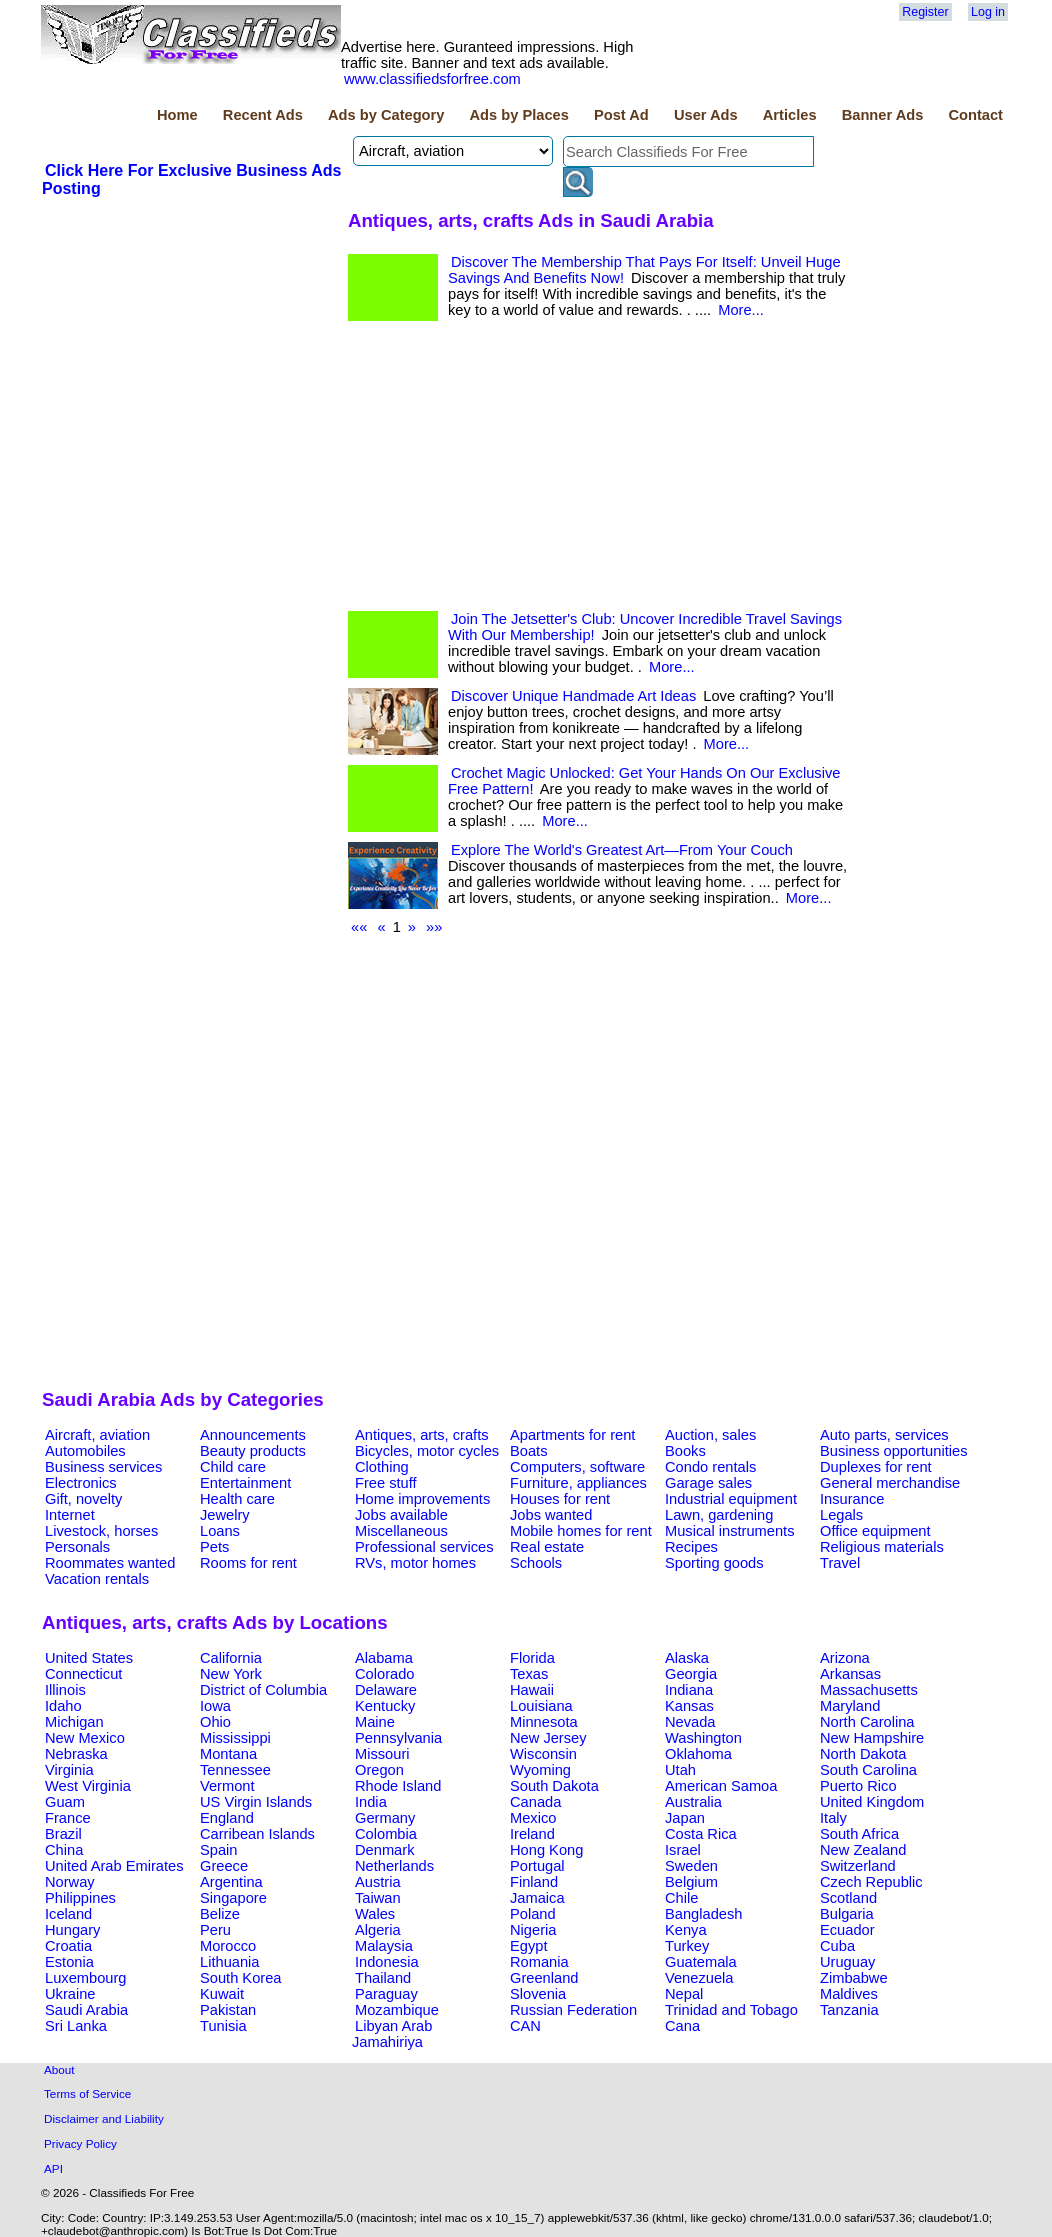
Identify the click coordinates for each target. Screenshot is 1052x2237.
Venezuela (699, 1978)
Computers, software (577, 1467)
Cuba (837, 1946)
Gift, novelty (83, 1499)
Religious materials (882, 1547)
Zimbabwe (854, 1978)
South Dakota (554, 1786)
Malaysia (384, 1946)
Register (925, 12)
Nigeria (533, 1930)
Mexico (533, 1818)
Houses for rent (560, 1499)
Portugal (537, 1866)
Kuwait (222, 1994)
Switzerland (858, 1866)
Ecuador (847, 1930)
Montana (228, 1754)
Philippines (80, 1898)
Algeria (378, 1930)
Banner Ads (883, 115)
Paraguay (386, 1994)
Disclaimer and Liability (104, 2118)
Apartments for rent (572, 1435)
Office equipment (875, 1531)
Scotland (848, 1898)
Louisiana (541, 1706)
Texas (529, 1674)
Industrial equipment (731, 1499)
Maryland (850, 1706)
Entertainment (245, 1483)
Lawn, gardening (719, 1515)
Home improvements (422, 1499)
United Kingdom (872, 1802)
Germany (385, 1818)
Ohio (215, 1722)
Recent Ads (263, 115)
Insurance (852, 1499)
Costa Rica (701, 1834)
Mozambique (397, 2010)
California (231, 1658)
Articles (790, 115)
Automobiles (85, 1451)
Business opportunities (893, 1451)
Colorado (384, 1674)
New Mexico (85, 1738)
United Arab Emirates (114, 1866)
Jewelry (225, 1515)
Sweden (691, 1866)
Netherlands (394, 1866)
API (53, 2168)
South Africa (859, 1834)
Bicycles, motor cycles (427, 1451)
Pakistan (228, 2010)
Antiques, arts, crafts (422, 1435)
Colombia (386, 1834)
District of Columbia (263, 1690)
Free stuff (386, 1483)
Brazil (63, 1834)
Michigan (74, 1722)
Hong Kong (546, 1850)
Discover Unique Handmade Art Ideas (573, 696)
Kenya (686, 1930)
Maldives (849, 1994)
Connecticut (83, 1674)
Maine (375, 1722)
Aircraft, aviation (97, 1435)
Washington (703, 1738)
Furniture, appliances (578, 1483)
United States (89, 1658)
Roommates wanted (110, 1563)
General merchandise (890, 1483)
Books (685, 1451)
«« (359, 927)
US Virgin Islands (256, 1802)
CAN (525, 2026)
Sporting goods (714, 1563)
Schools (536, 1563)
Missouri (382, 1754)
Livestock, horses (101, 1531)
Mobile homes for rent (581, 1531)
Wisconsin (543, 1754)
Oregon (379, 1770)
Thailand (383, 1978)
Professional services (424, 1547)
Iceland (68, 1914)
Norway (70, 1882)
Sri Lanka (76, 2026)
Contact (975, 115)
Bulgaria (847, 1914)
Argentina (231, 1882)
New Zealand (863, 1850)
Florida (532, 1658)
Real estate (547, 1547)
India (371, 1802)
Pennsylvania (398, 1738)
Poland (533, 1914)
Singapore (233, 1898)
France (68, 1818)
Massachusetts (869, 1690)
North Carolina (867, 1722)
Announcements (253, 1435)
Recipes (691, 1547)
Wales (375, 1914)
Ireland (532, 1834)
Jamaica (537, 1898)
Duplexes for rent (876, 1467)
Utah (680, 1770)
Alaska (687, 1658)
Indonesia (387, 1962)
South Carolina (868, 1770)
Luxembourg (85, 1978)
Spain (219, 1850)
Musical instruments (730, 1531)
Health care (237, 1499)
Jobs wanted (551, 1515)
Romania (539, 1962)
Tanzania (849, 2010)
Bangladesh (703, 1914)
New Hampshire (872, 1738)
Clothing (382, 1467)
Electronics (81, 1483)
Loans (220, 1531)
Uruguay (847, 1962)
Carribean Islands (257, 1834)
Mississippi (235, 1738)
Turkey (687, 1946)
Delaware (386, 1690)
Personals (77, 1547)
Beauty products (253, 1451)
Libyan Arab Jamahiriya (392, 2034)
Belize (220, 1914)
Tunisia (223, 2026)
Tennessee (235, 1770)
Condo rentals (710, 1467)
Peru (215, 1930)
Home (177, 115)
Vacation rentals (97, 1579)
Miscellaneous (401, 1531)
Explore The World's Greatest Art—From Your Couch (622, 850)
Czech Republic (871, 1882)
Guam (65, 1802)
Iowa (215, 1706)
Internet (70, 1515)
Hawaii (532, 1690)
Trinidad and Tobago (731, 2010)
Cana (682, 2026)
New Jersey (548, 1738)
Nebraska (76, 1754)
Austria (378, 1882)
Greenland (544, 1978)
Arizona (845, 1658)
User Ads (706, 115)
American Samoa (721, 1786)
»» (434, 927)
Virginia (69, 1770)
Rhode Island (398, 1786)
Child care (233, 1467)
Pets (214, 1547)
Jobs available (401, 1515)
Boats (528, 1451)
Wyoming (540, 1770)
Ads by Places (519, 115)
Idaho (63, 1706)
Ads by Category (386, 115)
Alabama (384, 1658)
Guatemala (701, 1962)
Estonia (69, 1962)
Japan (685, 1818)
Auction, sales (710, 1435)
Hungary (72, 1930)
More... (741, 310)
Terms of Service (87, 2093)
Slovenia (538, 1994)
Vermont (227, 1786)
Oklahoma (698, 1754)
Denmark (384, 1850)
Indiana (689, 1690)
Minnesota (544, 1722)
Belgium (691, 1882)
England (227, 1818)
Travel (840, 1563)
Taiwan (378, 1898)
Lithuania (230, 1962)
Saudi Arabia (86, 2010)
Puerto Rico (858, 1786)
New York (231, 1674)
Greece (224, 1866)
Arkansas (850, 1674)
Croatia (68, 1946)
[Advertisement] (192, 349)
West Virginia (88, 1786)
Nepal (684, 1994)
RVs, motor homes (415, 1563)
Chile (681, 1898)
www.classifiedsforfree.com (432, 79)
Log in (988, 12)
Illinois (65, 1690)
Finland (534, 1882)
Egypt (528, 1946)
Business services (103, 1467)
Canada (535, 1802)
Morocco (228, 1946)
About (59, 2069)
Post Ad (621, 115)
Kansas (689, 1706)
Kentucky (385, 1706)
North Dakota (863, 1754)
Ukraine (70, 1994)
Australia (693, 1802)
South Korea (240, 1978)
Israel (683, 1850)
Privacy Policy (80, 2143)
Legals (841, 1515)
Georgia (691, 1674)
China (64, 1850)
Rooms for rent (248, 1563)
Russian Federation (573, 2010)
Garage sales (708, 1483)
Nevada (690, 1722)
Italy (833, 1818)
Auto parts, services (884, 1435)
